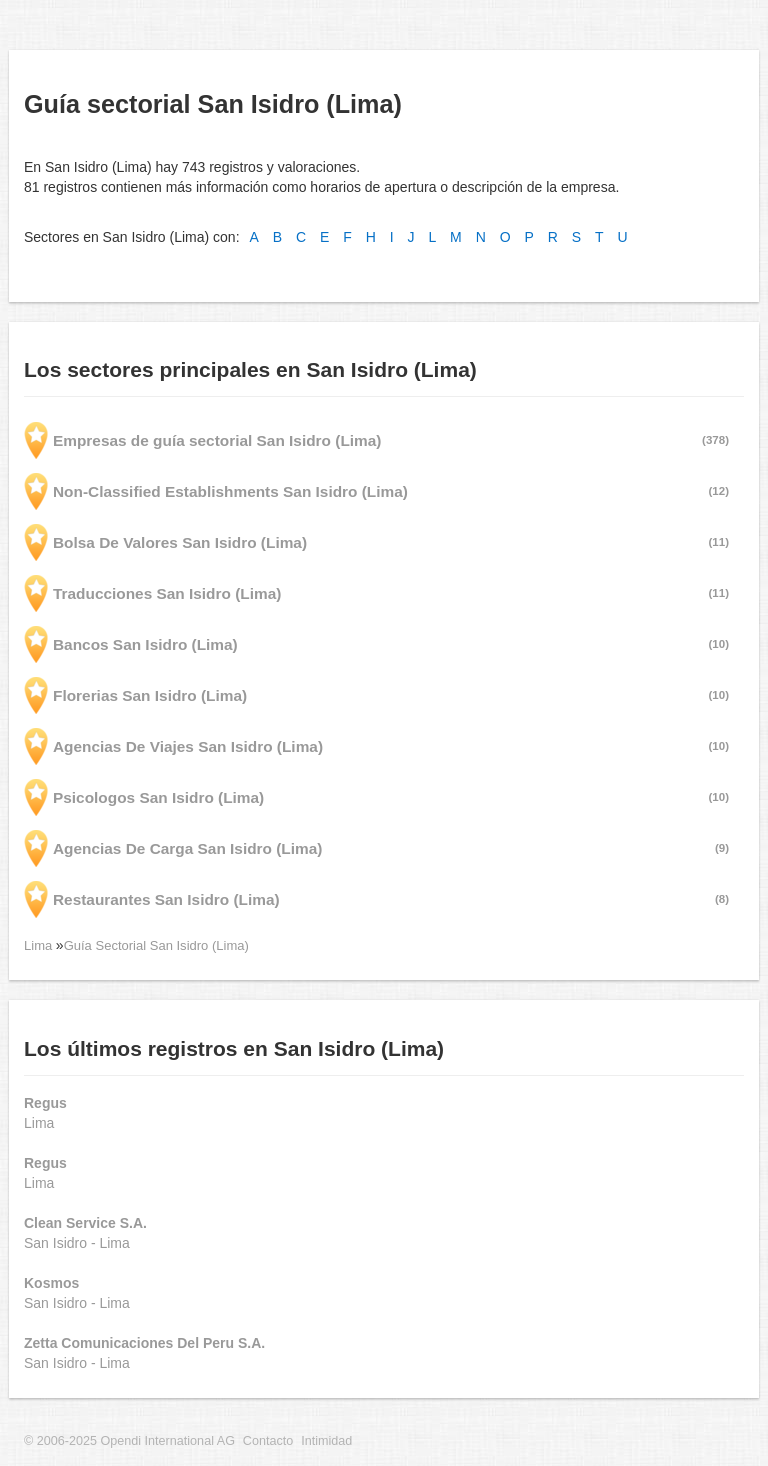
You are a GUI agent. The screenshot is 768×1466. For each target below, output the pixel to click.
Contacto (268, 1441)
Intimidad (326, 1441)
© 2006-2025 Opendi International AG (129, 1441)
